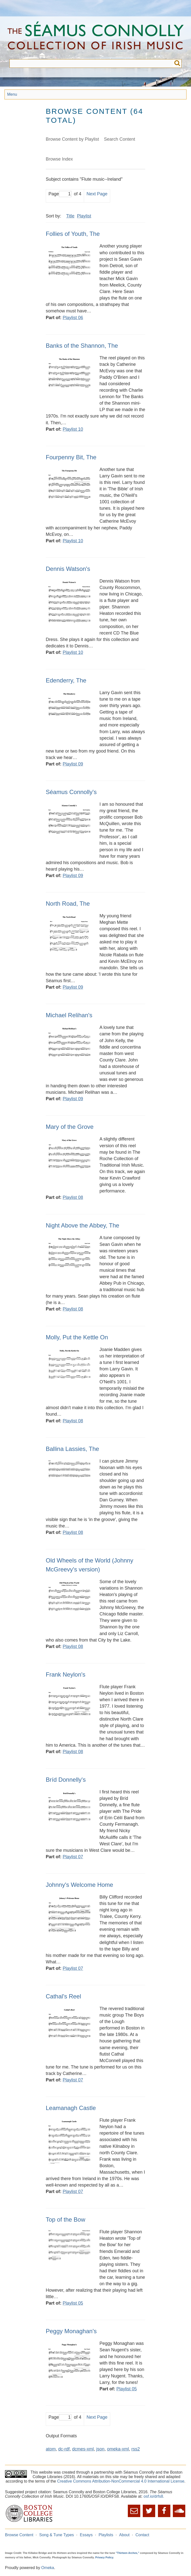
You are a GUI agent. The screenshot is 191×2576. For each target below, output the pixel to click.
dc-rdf (64, 2449)
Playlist (84, 215)
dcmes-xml (83, 2449)
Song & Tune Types (56, 2535)
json (100, 2449)
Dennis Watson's (68, 568)
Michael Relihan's (69, 1015)
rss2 (135, 2449)
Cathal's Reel (63, 1996)
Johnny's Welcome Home (79, 1884)
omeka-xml (118, 2449)
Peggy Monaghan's (71, 2331)
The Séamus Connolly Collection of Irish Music (95, 37)
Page (59, 193)
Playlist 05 (73, 2303)
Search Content (119, 139)
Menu (12, 94)
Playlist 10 (73, 429)
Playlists (106, 2535)
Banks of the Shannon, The (82, 345)
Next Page (97, 193)
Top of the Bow (65, 2219)
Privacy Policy (104, 2557)
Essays (86, 2535)
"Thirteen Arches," (127, 2552)
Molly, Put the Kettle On (77, 1337)
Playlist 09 (73, 763)
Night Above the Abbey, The (82, 1225)
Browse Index (59, 159)
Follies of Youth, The (73, 233)
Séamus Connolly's (71, 792)
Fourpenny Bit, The (71, 457)
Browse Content (19, 2535)
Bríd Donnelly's (66, 1779)
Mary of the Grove (70, 1126)
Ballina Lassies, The (72, 1448)
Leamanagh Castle (71, 2108)
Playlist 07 (73, 1856)
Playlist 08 (73, 1197)
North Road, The (68, 903)
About (124, 2535)
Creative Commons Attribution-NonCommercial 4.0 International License (120, 2481)
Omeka (47, 2568)
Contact (142, 2535)
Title (70, 215)
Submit (177, 63)
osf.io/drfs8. (153, 2496)
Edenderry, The (66, 680)
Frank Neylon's (65, 1674)
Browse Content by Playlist (72, 139)
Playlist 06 (73, 317)
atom (51, 2449)
